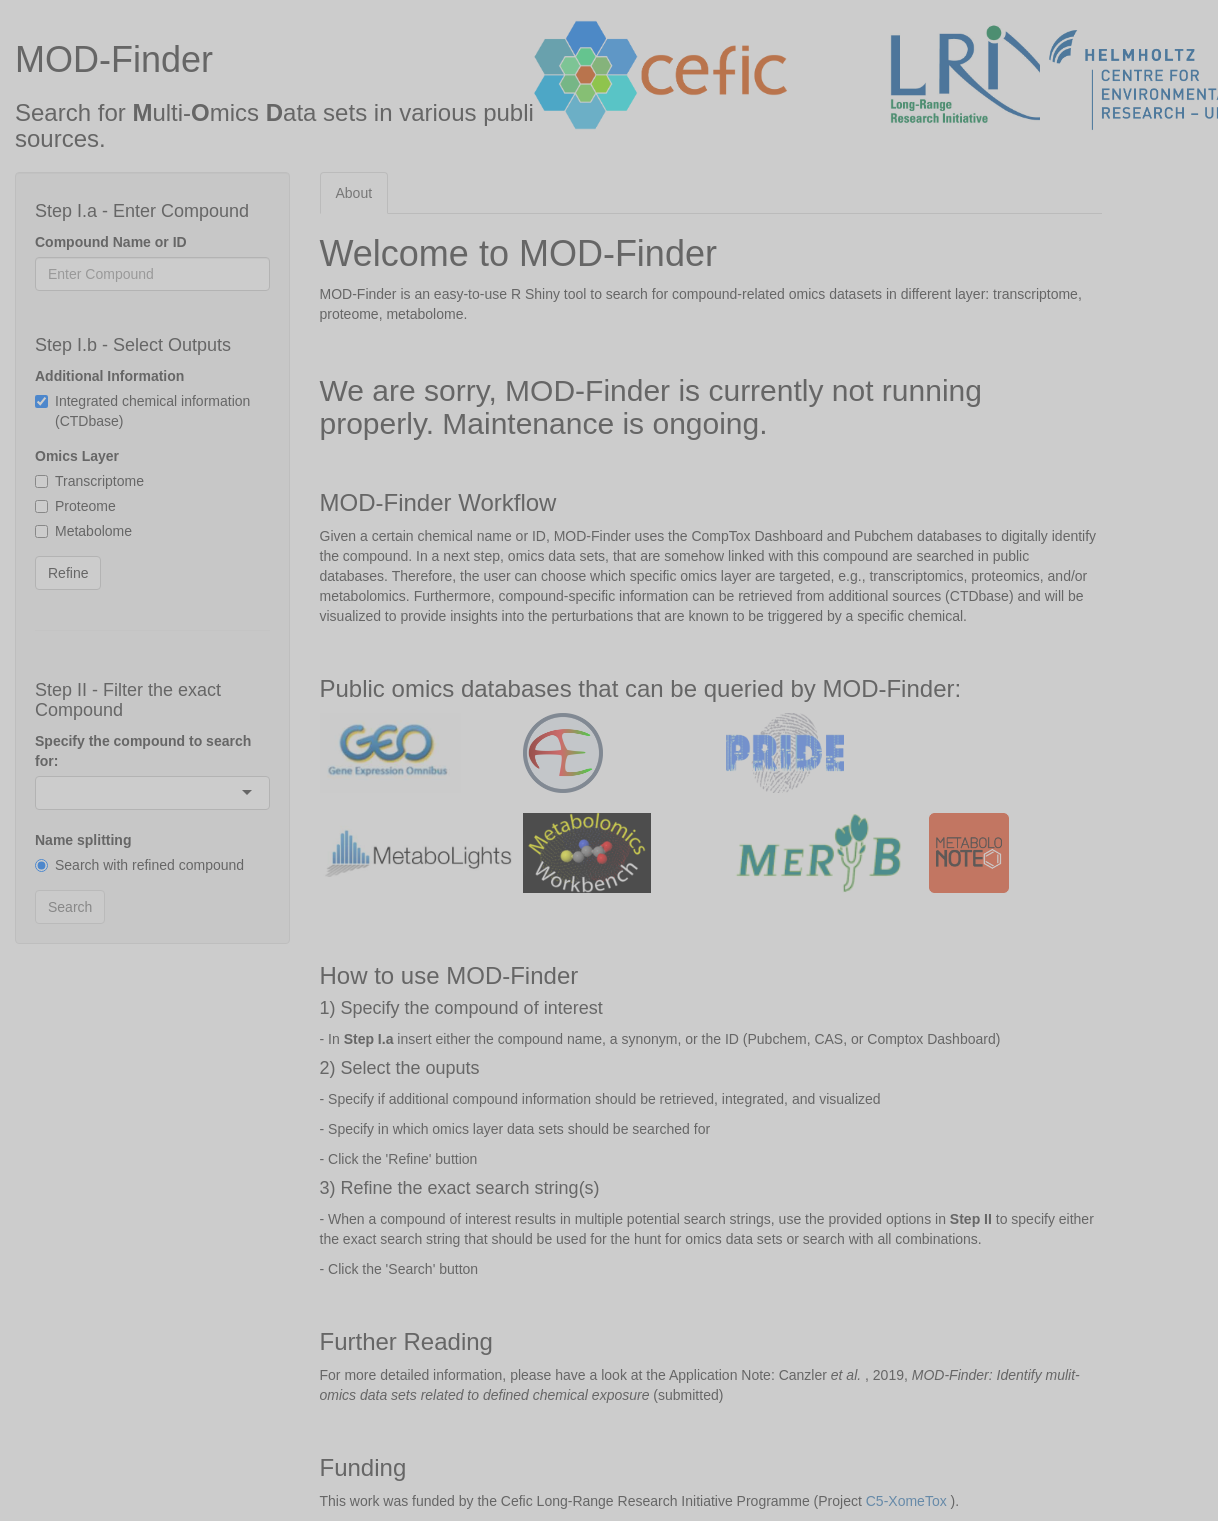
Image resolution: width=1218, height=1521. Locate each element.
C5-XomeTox (906, 1501)
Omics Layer (77, 456)
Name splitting (83, 840)
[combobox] (50, 793)
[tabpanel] (711, 872)
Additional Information (109, 376)
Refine (68, 573)
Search (70, 907)
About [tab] (354, 193)
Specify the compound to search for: (143, 751)
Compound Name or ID (111, 242)
